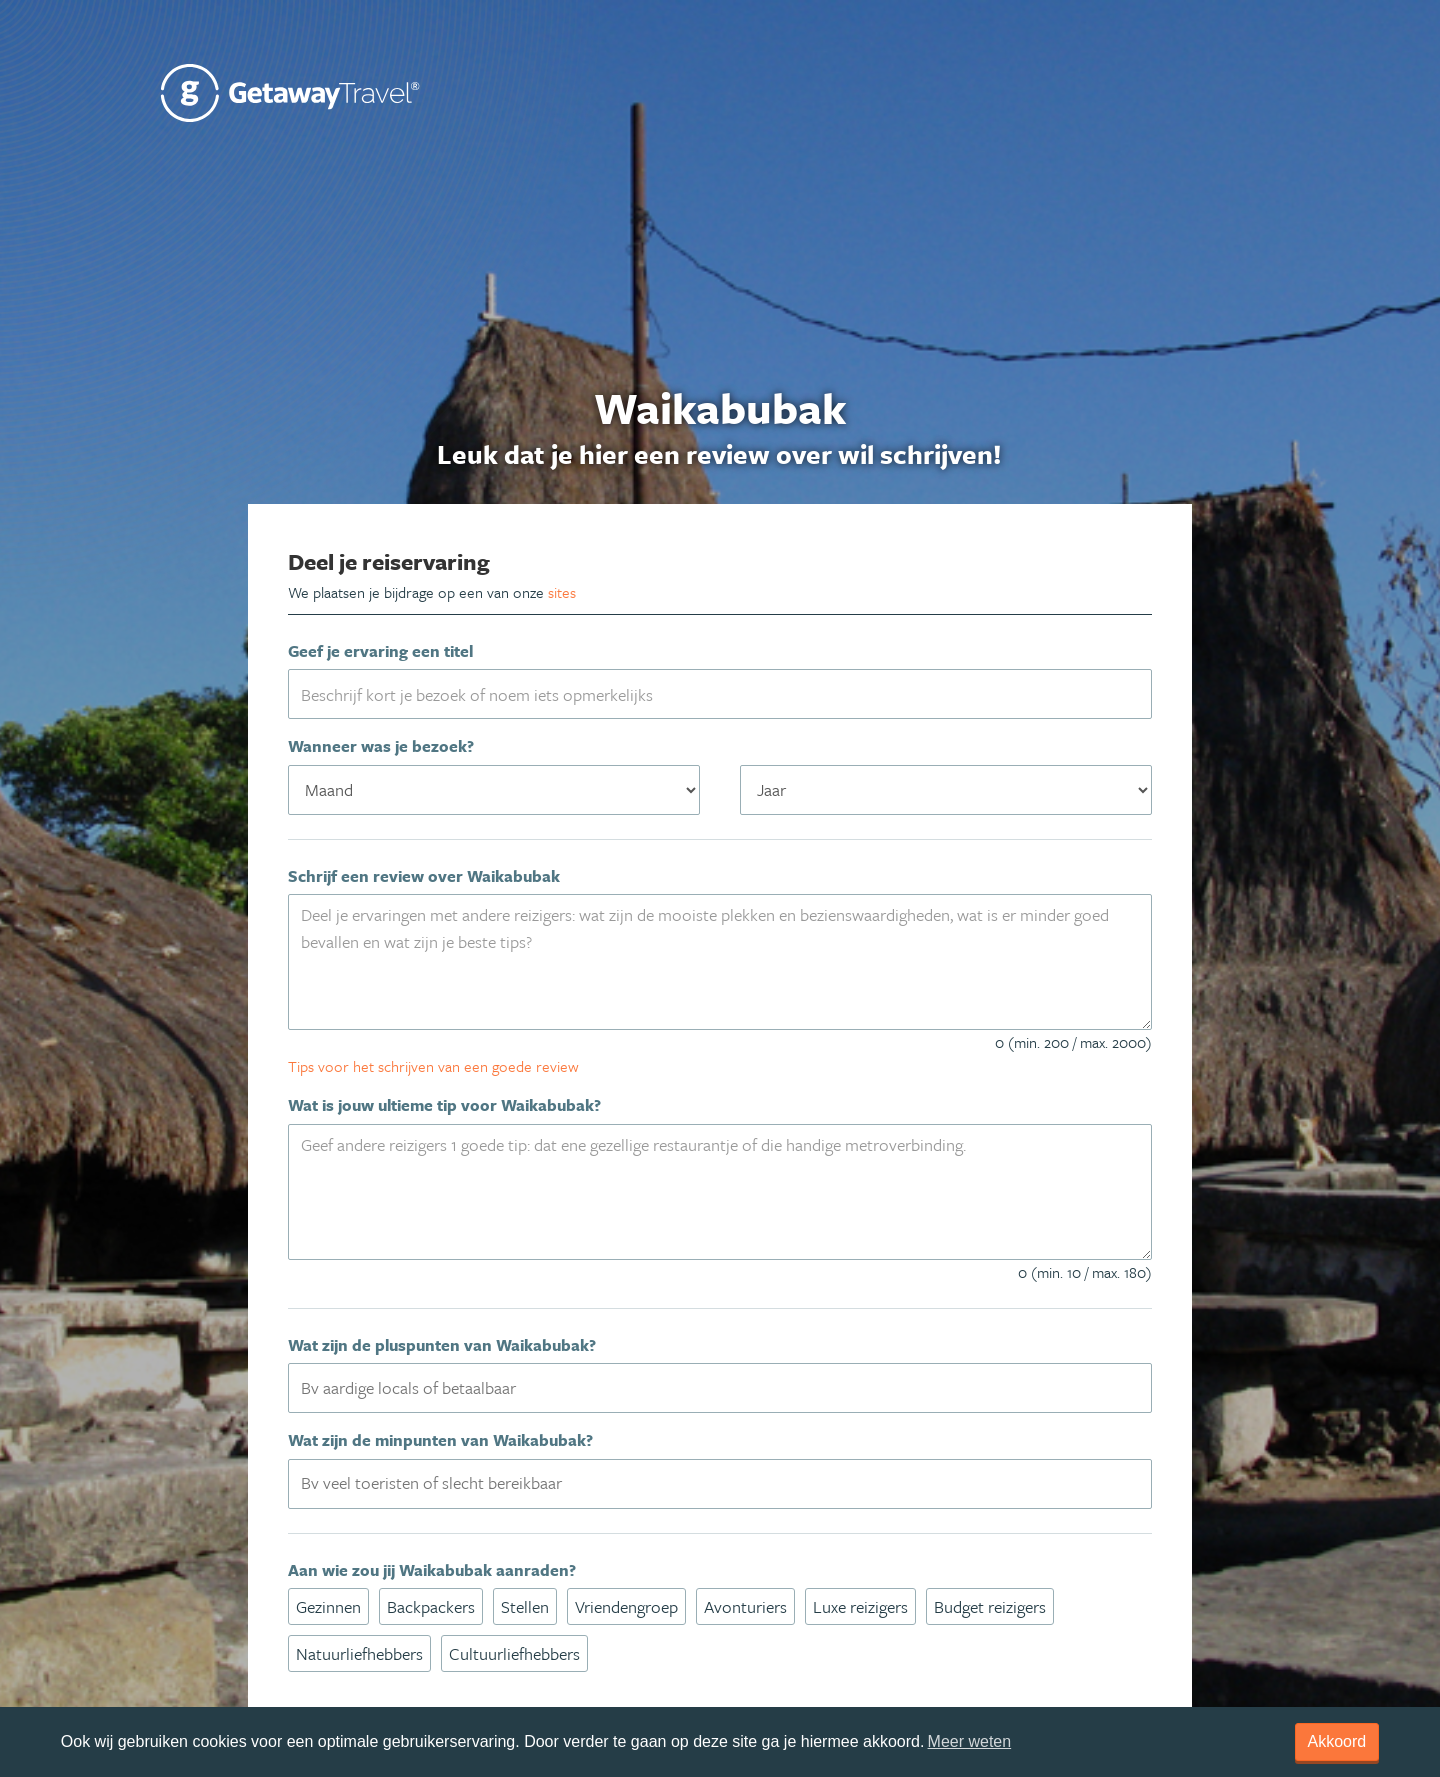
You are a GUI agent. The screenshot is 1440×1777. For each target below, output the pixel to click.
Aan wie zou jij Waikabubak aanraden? (432, 1570)
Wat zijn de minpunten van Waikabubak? (440, 1440)
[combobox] (719, 1388)
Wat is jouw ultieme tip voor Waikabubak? (444, 1105)
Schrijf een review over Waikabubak (424, 876)
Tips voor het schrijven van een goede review (433, 1066)
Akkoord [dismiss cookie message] (1337, 1741)
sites (562, 592)
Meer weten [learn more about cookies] (970, 1741)
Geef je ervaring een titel (380, 651)
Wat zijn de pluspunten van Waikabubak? (442, 1345)
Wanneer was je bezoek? (381, 746)
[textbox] (731, 1387)
